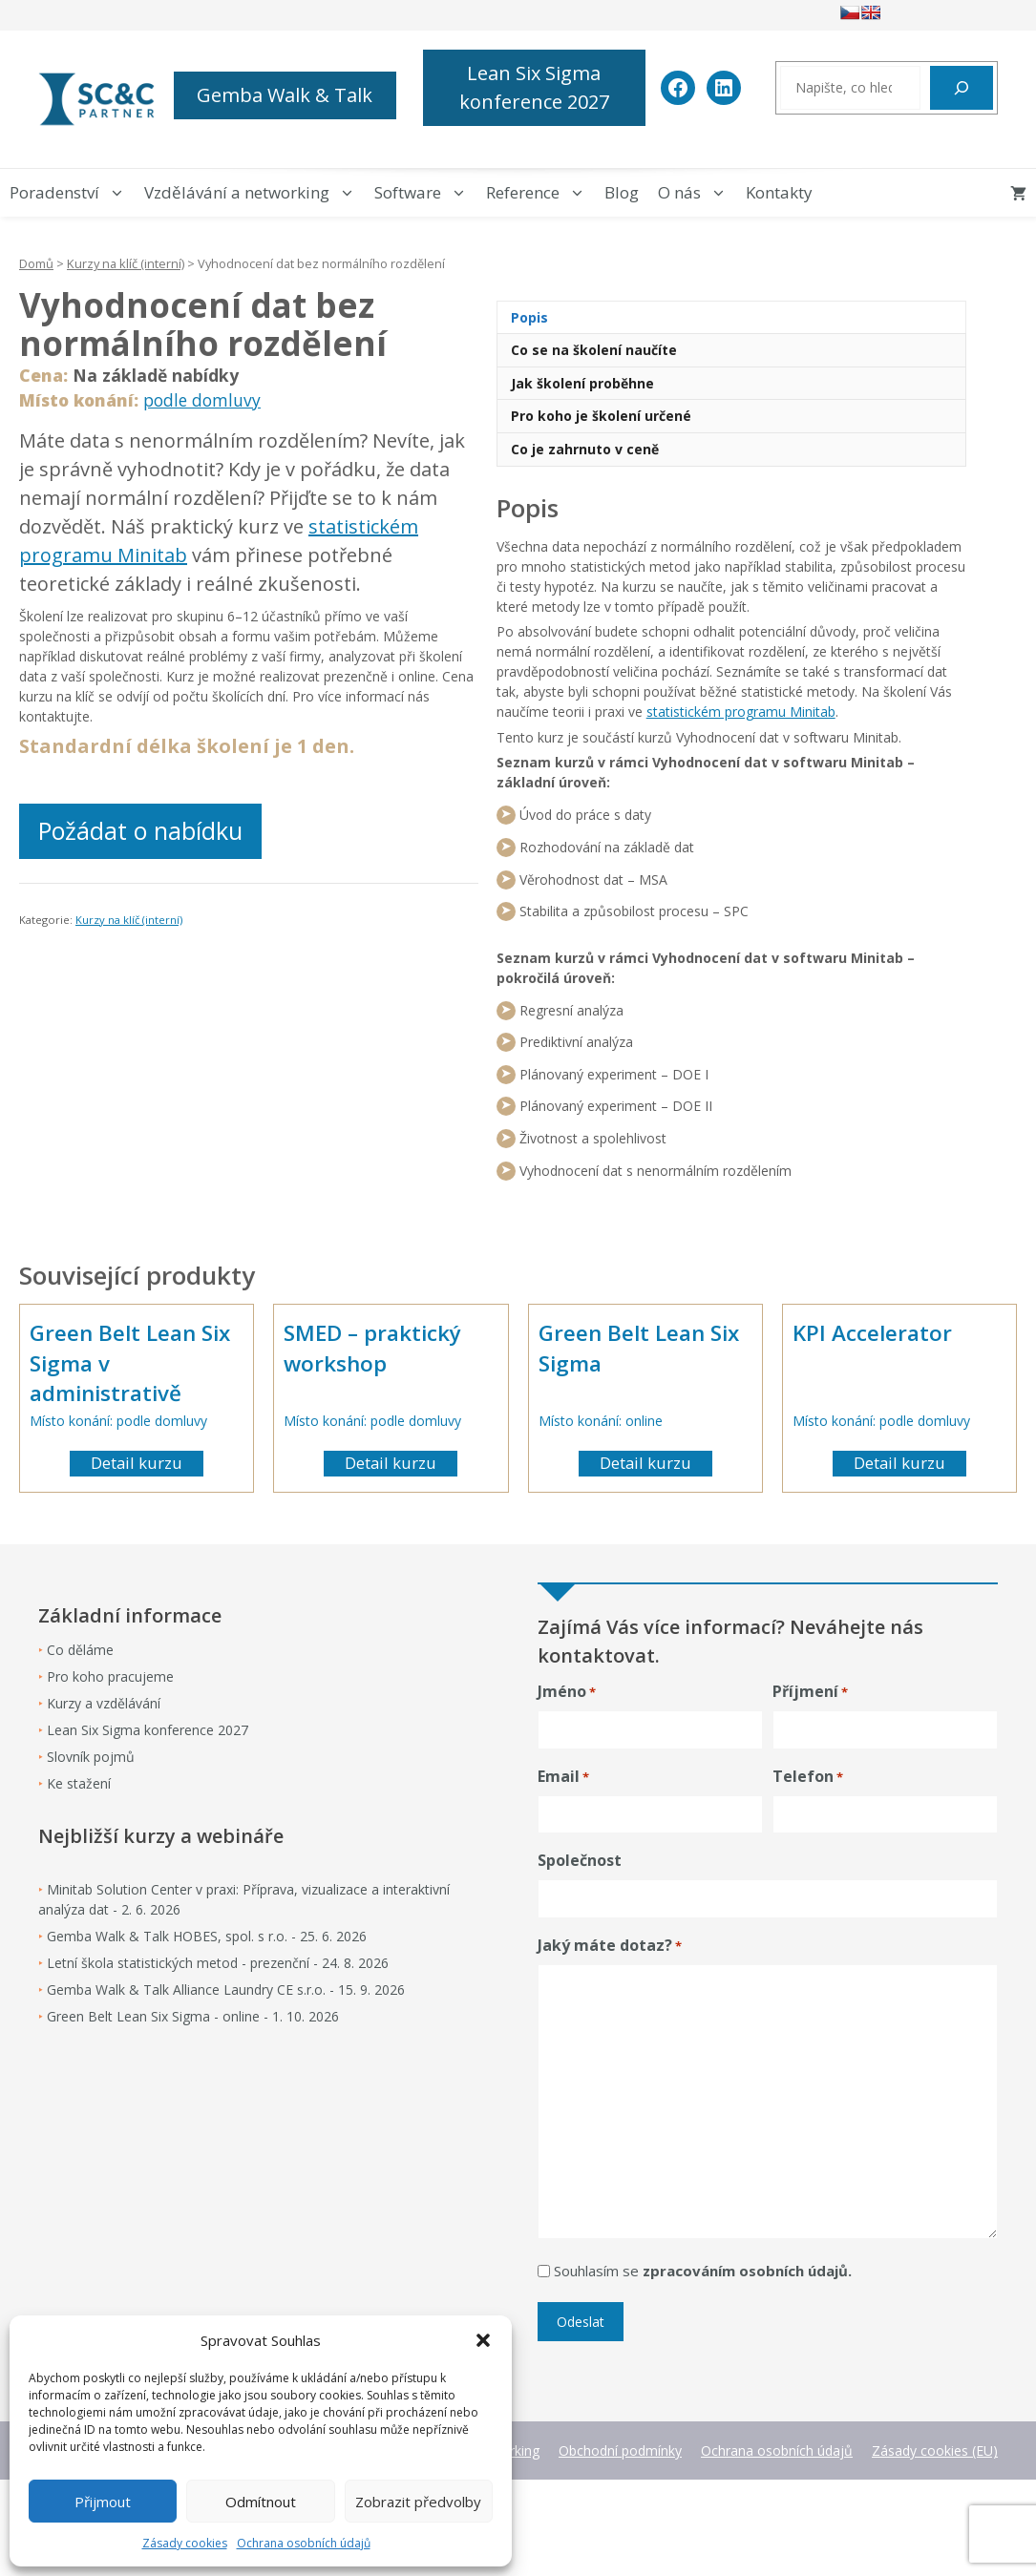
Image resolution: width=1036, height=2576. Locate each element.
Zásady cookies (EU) (935, 2450)
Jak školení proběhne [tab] (582, 383)
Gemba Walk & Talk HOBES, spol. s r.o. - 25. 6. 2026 (207, 1936)
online (644, 1421)
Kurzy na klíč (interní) (125, 263)
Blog (621, 192)
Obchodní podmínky (620, 2450)
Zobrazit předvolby (418, 2501)
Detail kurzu (136, 1463)
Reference (540, 193)
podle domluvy (202, 399)
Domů (36, 263)
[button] (483, 2340)
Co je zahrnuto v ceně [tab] (585, 449)
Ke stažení (79, 1783)
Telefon (807, 1777)
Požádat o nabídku (140, 830)
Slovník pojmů (91, 1757)
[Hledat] (961, 88)
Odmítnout (260, 2501)
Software (425, 193)
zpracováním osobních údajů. (747, 2270)
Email (563, 1777)
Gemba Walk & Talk (284, 95)
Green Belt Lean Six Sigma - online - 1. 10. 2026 (193, 2016)
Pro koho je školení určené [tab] (601, 416)
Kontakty (779, 192)
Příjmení (810, 1692)
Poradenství (72, 193)
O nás (697, 193)
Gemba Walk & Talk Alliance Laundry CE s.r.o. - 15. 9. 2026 (226, 1989)
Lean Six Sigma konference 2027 (534, 87)
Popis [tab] (529, 317)
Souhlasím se (703, 2270)
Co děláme (80, 1650)
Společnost (580, 1860)
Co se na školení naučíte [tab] (594, 350)
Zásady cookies (184, 2543)
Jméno (567, 1692)
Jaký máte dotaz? (610, 1946)
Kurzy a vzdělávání (103, 1703)
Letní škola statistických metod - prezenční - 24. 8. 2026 (218, 1963)
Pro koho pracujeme (110, 1676)
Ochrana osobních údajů (303, 2543)
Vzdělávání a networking (254, 193)
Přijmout (102, 2501)
